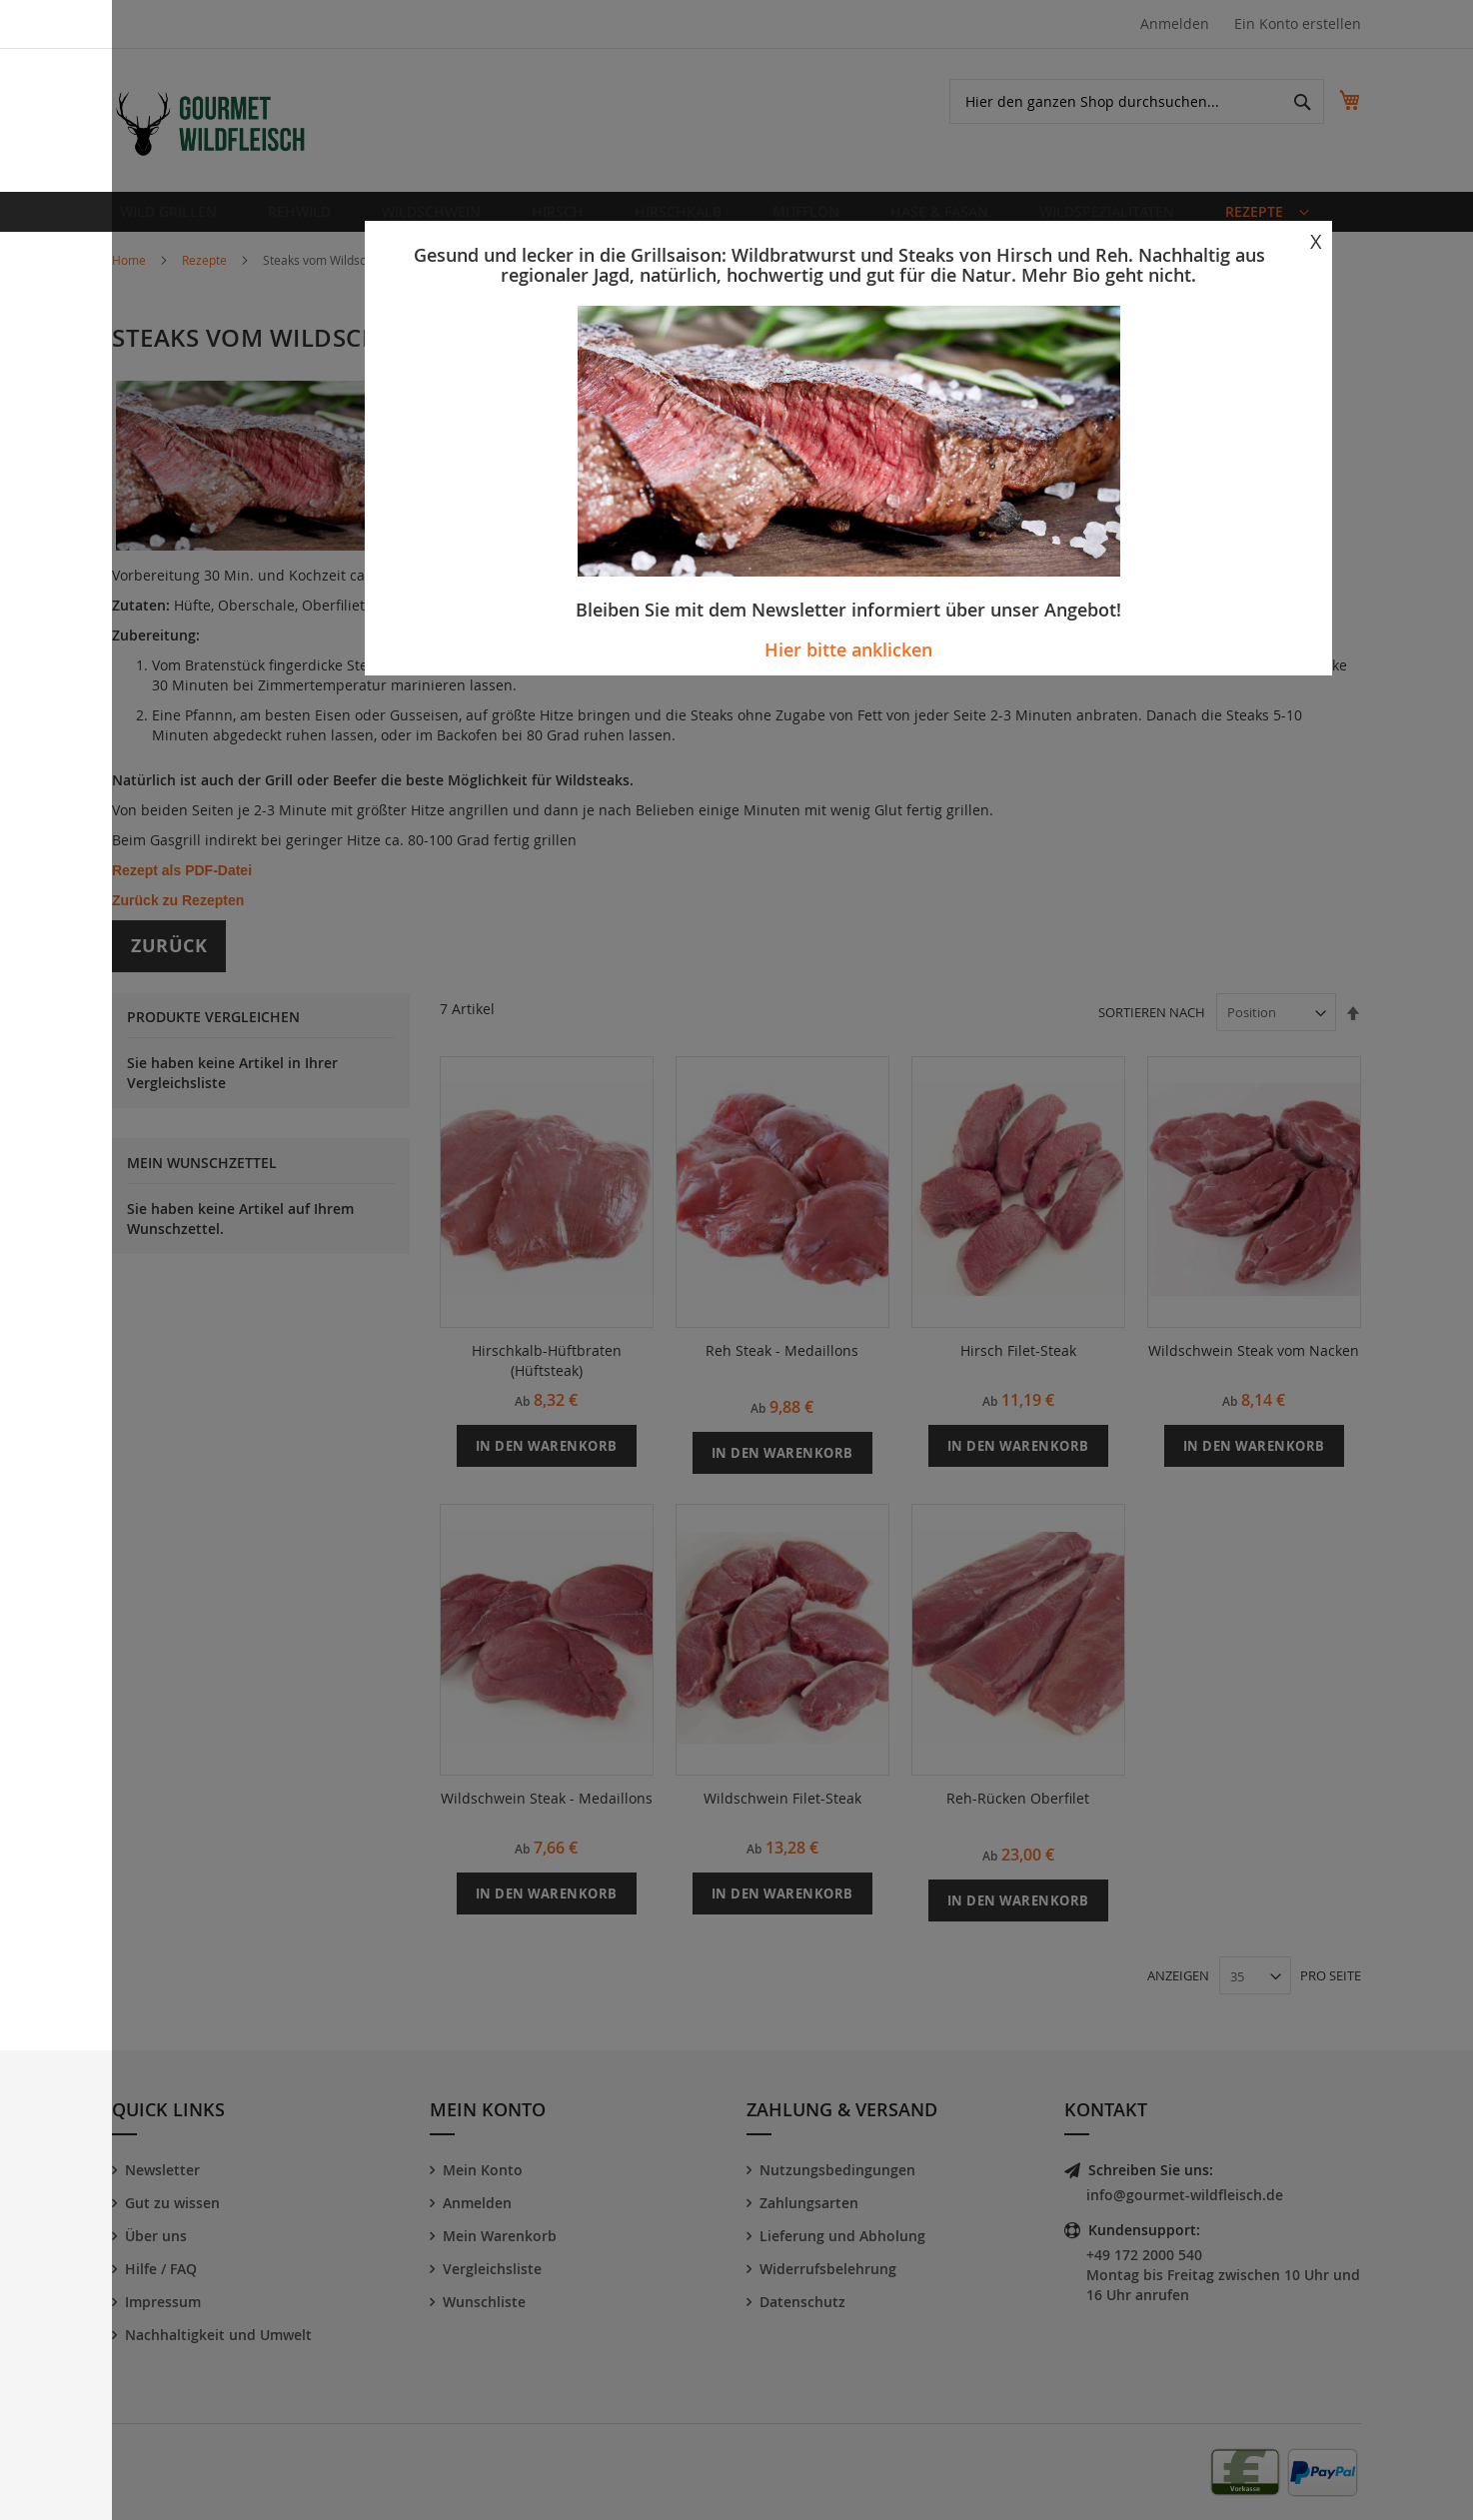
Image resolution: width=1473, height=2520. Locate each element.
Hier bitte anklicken (848, 649)
